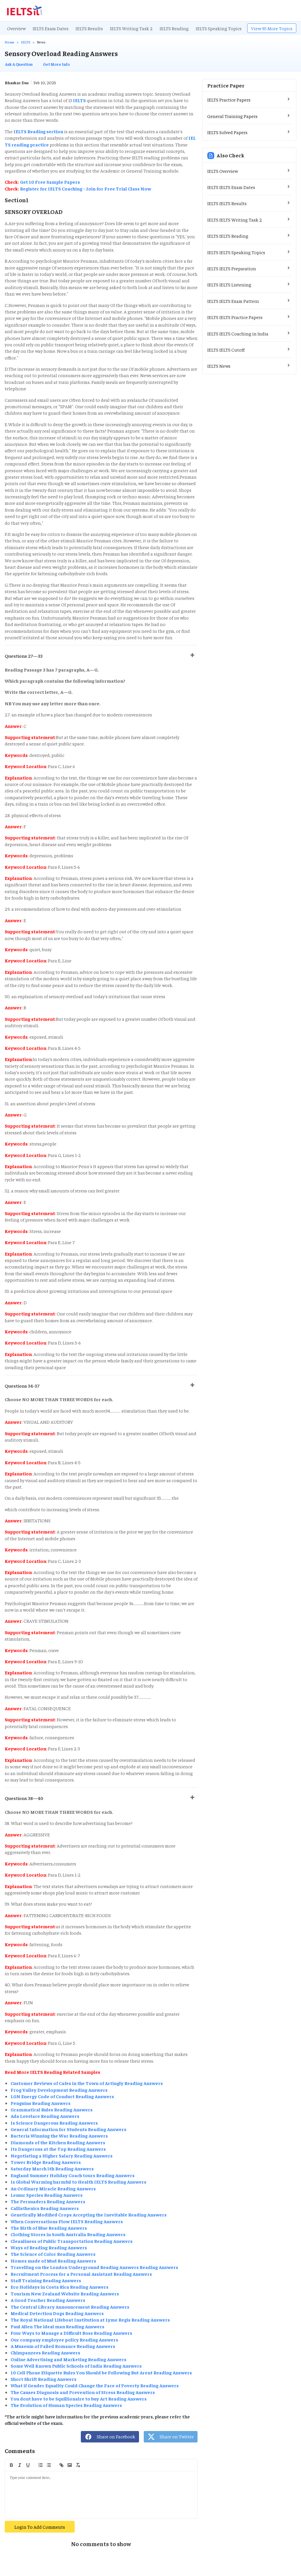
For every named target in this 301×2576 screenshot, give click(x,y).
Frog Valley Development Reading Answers (59, 2090)
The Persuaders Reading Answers (48, 2201)
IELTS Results (89, 28)
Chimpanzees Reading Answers (45, 2352)
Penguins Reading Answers (41, 2103)
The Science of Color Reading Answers (53, 2254)
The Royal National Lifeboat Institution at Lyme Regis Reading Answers (90, 2319)
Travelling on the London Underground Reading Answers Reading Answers (94, 2267)
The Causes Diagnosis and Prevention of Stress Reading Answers (83, 2392)
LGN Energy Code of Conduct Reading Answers (62, 2096)
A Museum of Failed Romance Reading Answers (63, 2346)
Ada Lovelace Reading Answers (45, 2116)
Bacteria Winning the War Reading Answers (59, 2135)
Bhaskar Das (17, 82)
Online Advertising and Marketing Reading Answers (68, 2359)
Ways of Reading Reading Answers (49, 2247)
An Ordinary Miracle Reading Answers (53, 2188)
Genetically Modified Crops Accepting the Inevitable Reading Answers (89, 2214)
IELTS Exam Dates (50, 28)
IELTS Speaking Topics (219, 28)
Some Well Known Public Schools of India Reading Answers (76, 2365)
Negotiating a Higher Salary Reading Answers (62, 2155)
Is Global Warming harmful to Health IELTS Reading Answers (78, 2181)
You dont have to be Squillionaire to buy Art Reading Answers (79, 2398)
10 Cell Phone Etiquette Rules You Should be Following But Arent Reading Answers (101, 2372)
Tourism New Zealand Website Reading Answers (65, 2293)
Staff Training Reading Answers (46, 2280)
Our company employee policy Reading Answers (64, 2339)
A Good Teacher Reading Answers (48, 2300)
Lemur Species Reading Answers (47, 2195)
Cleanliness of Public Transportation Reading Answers (72, 2241)
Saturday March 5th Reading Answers (52, 2168)
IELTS (25, 42)
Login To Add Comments (39, 2527)
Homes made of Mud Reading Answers (53, 2260)
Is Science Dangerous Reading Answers (54, 2122)
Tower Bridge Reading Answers (46, 2162)
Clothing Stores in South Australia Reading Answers (68, 2234)
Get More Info (56, 64)
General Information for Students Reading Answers (68, 2129)
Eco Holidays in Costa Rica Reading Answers (59, 2287)
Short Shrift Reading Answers (43, 2379)
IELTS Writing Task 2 (131, 28)
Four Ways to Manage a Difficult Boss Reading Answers (71, 2333)
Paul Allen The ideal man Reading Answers (57, 2326)
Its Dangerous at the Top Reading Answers (58, 2149)
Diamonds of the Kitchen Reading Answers (58, 2142)
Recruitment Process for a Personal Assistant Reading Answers (81, 2274)
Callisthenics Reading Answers (45, 2208)
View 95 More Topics (271, 28)
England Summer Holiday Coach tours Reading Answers (73, 2175)
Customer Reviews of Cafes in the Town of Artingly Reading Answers (87, 2083)
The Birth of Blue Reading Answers (49, 2228)
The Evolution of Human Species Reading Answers (66, 2405)
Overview (16, 28)
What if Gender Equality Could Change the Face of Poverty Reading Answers (95, 2385)
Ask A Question (19, 64)
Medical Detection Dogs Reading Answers (57, 2313)
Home (9, 42)
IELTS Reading (174, 28)
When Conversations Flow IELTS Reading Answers (67, 2221)
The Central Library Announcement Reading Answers (70, 2307)
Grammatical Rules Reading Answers (52, 2109)
